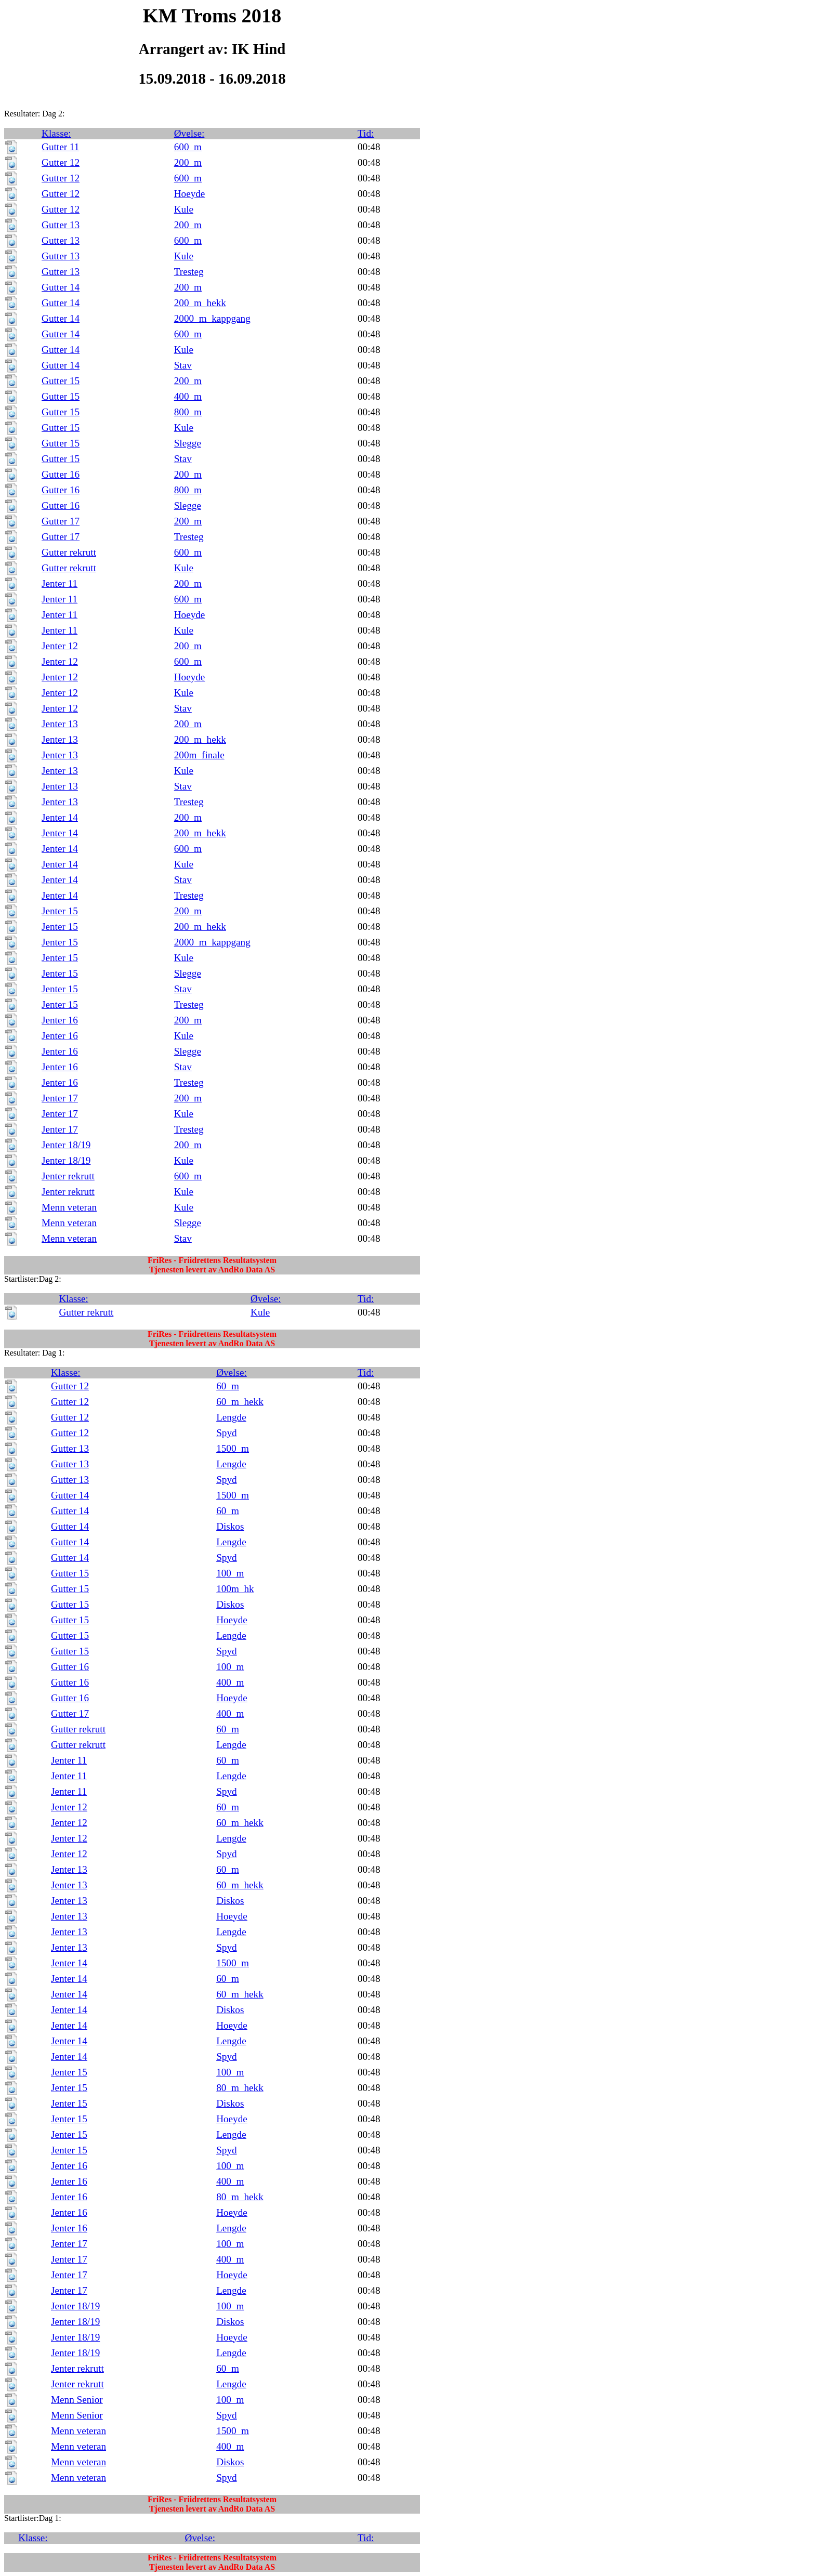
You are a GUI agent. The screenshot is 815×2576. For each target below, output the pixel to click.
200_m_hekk (200, 302)
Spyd (226, 1432)
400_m (188, 396)
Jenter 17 (60, 1098)
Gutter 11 (60, 146)
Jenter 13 (60, 723)
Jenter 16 (60, 1020)
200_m (188, 162)
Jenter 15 (60, 910)
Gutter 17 (61, 521)
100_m (230, 1573)
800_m (188, 411)
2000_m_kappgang (212, 318)
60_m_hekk (240, 1401)
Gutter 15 (61, 380)
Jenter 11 (59, 583)
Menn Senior (77, 2399)
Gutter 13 (61, 224)
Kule (183, 209)
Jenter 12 (60, 645)
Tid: (366, 133)
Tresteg (189, 271)
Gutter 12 (61, 162)
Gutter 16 (61, 474)
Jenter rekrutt (68, 1176)
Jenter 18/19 (66, 1144)
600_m (188, 146)
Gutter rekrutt (69, 552)
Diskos (230, 1526)
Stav (183, 365)
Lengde (231, 1417)
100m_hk (235, 1588)
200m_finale (199, 755)
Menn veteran (69, 1207)
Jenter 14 (60, 817)
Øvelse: (189, 133)
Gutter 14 (61, 287)
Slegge (187, 443)
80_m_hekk (240, 2087)
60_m (227, 1386)
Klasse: (56, 133)
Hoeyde (189, 193)
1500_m (232, 1448)
